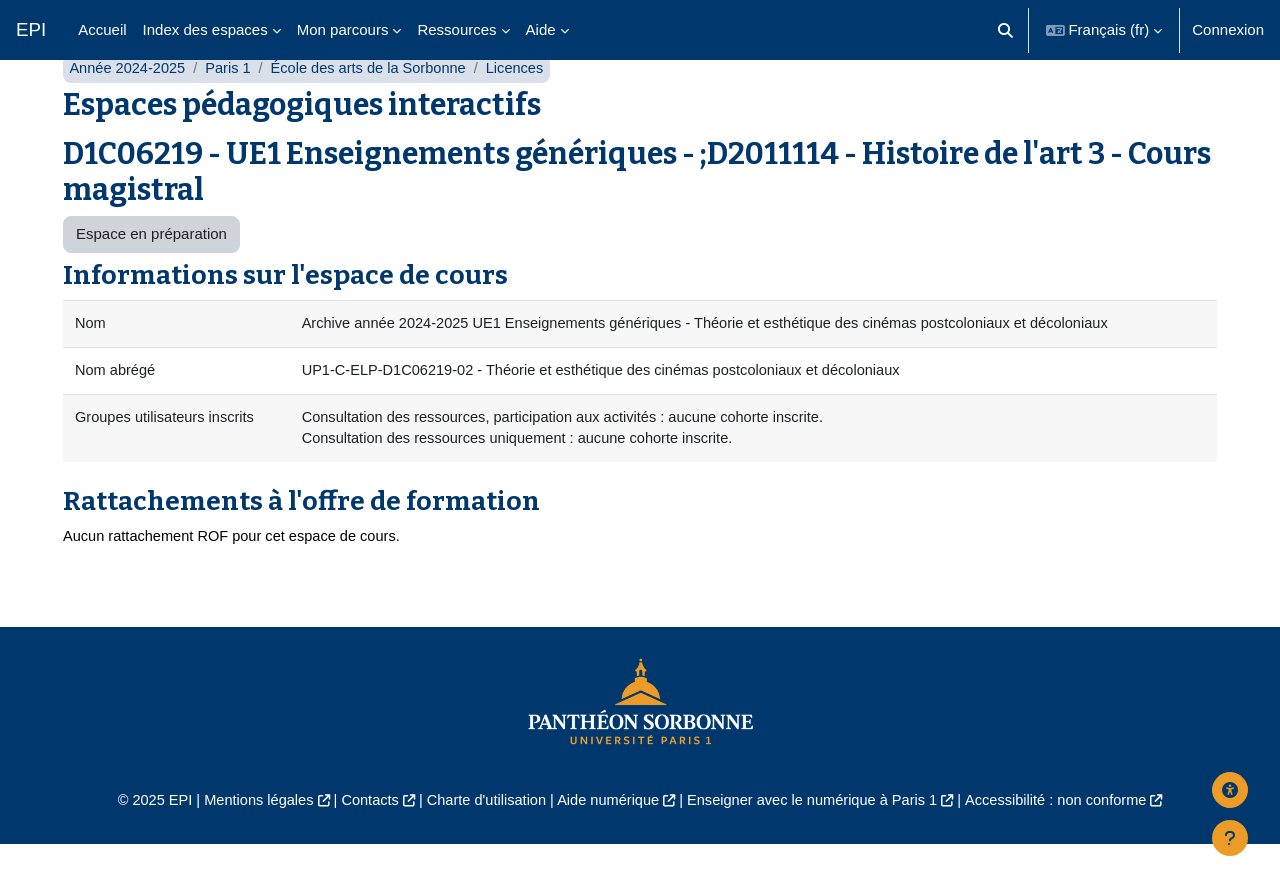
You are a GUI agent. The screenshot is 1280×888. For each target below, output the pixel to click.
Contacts (361, 843)
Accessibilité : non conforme (1069, 843)
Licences (526, 107)
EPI (31, 29)
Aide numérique (606, 843)
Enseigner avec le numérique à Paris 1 (818, 843)
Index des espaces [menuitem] (205, 29)
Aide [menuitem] (541, 29)
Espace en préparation (151, 273)
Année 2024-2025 (128, 107)
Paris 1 (232, 107)
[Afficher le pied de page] (1230, 838)
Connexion (1228, 29)
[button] (1005, 30)
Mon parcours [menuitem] (343, 29)
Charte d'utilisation (481, 843)
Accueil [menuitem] (102, 29)
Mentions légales (246, 843)
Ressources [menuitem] (456, 29)
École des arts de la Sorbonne (376, 107)
